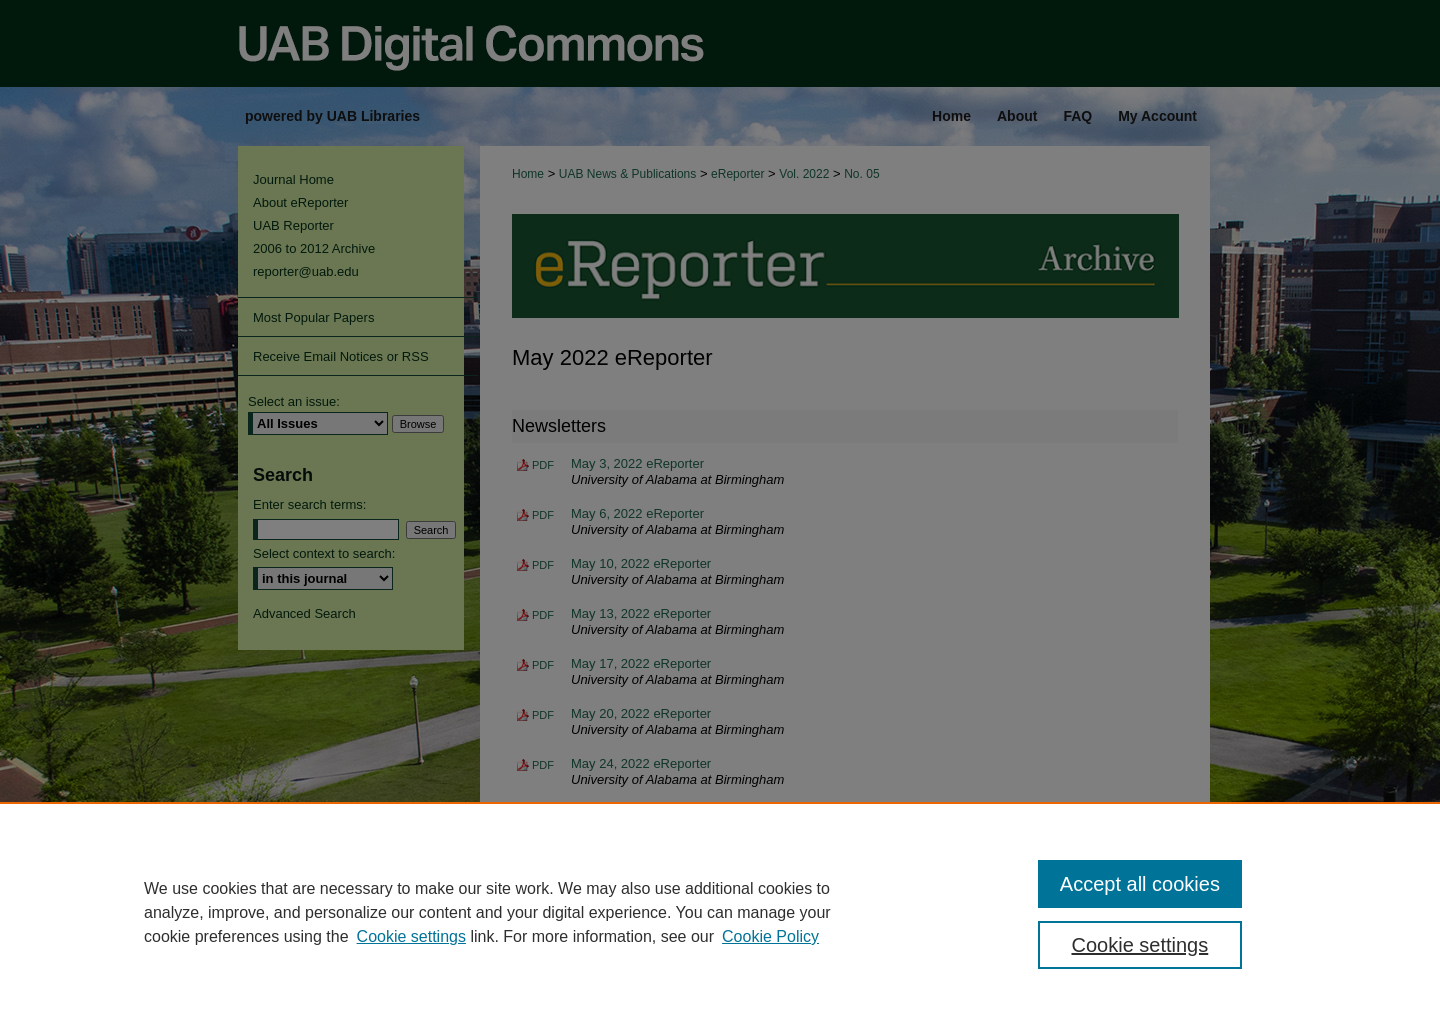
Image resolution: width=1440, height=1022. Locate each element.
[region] (720, 912)
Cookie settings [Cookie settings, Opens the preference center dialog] (1140, 945)
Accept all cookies (1140, 884)
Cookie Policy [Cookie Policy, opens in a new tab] (770, 936)
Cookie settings (411, 936)
